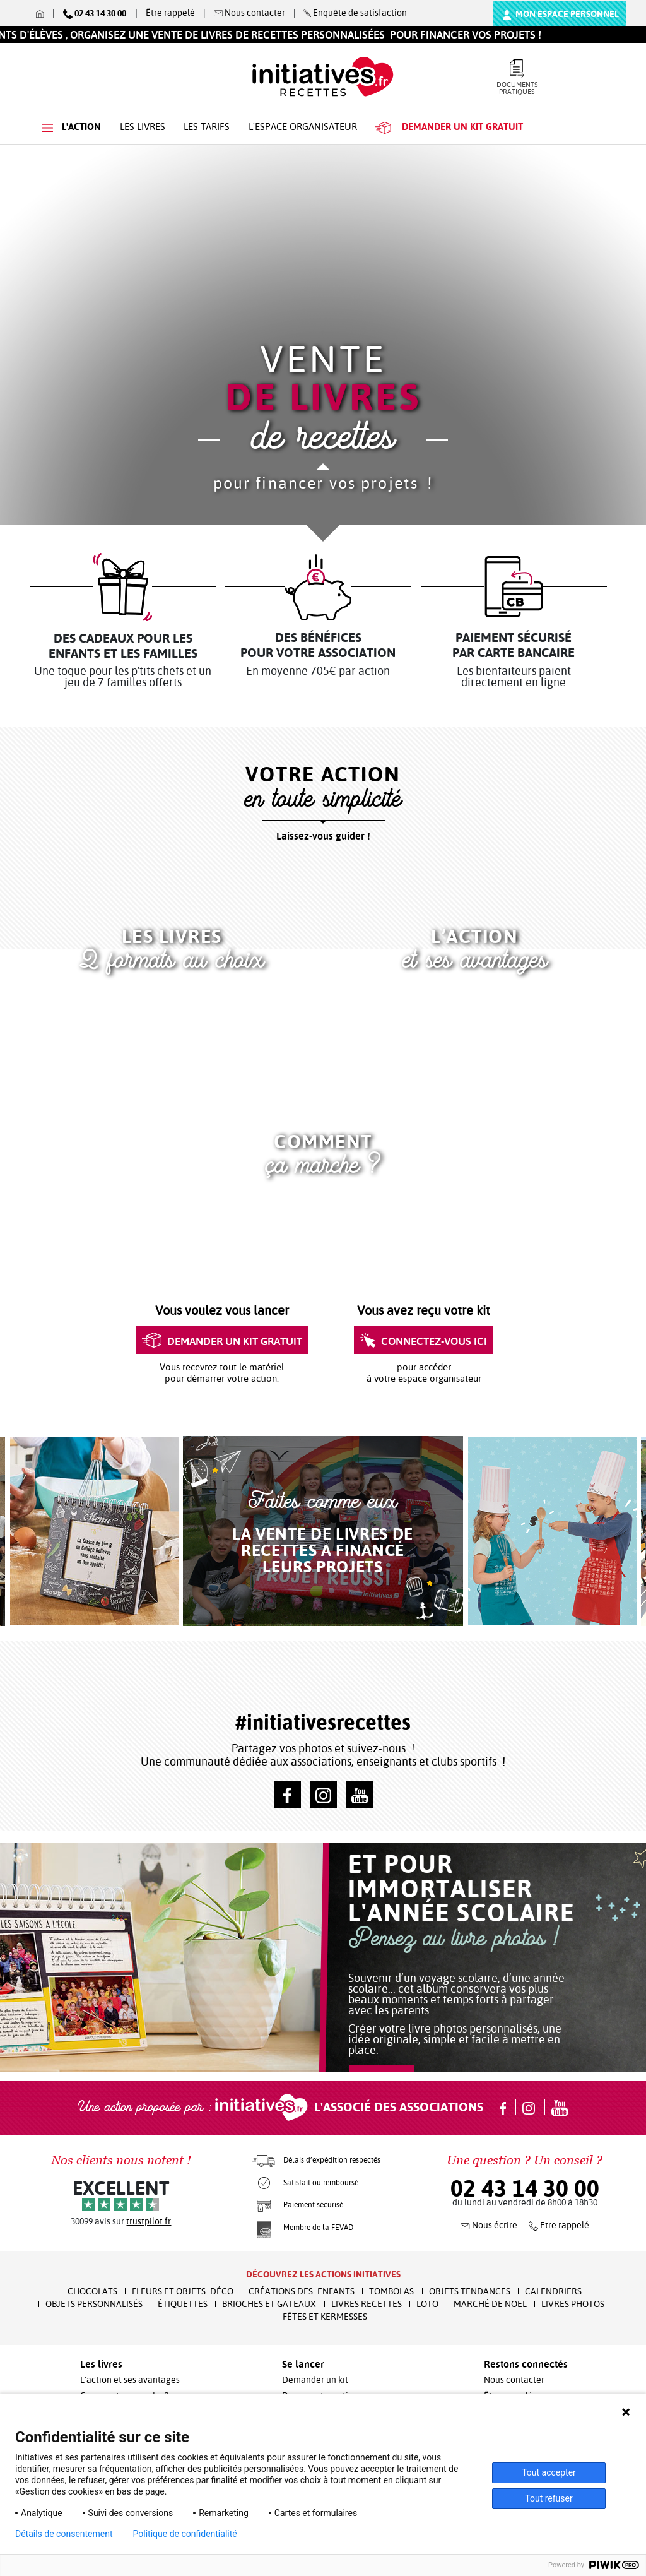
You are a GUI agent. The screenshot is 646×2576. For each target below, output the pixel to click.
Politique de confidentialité (185, 2534)
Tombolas (391, 2291)
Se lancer (303, 2364)
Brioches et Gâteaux (269, 2304)
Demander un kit (315, 2380)
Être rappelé (170, 13)
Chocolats (92, 2291)
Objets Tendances (469, 2291)
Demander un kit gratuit (222, 1341)
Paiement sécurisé (313, 2204)
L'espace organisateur (303, 126)
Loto (427, 2304)
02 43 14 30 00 (524, 2188)
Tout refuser (548, 2498)
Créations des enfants (302, 2291)
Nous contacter (514, 2380)
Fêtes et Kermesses (325, 2316)
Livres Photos (572, 2304)
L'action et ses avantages (130, 2380)
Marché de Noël (490, 2304)
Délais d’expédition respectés (331, 2160)
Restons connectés (526, 2364)
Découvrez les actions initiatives (323, 2274)
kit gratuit (449, 126)
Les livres (142, 126)
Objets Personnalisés (94, 2304)
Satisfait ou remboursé (320, 2182)
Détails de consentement (64, 2534)
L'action (71, 126)
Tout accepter (549, 2472)
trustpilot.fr (148, 2221)
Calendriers (553, 2291)
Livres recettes (366, 2304)
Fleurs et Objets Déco (182, 2291)
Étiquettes (183, 2304)
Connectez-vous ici (423, 1341)
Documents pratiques (517, 77)
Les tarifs (207, 126)
